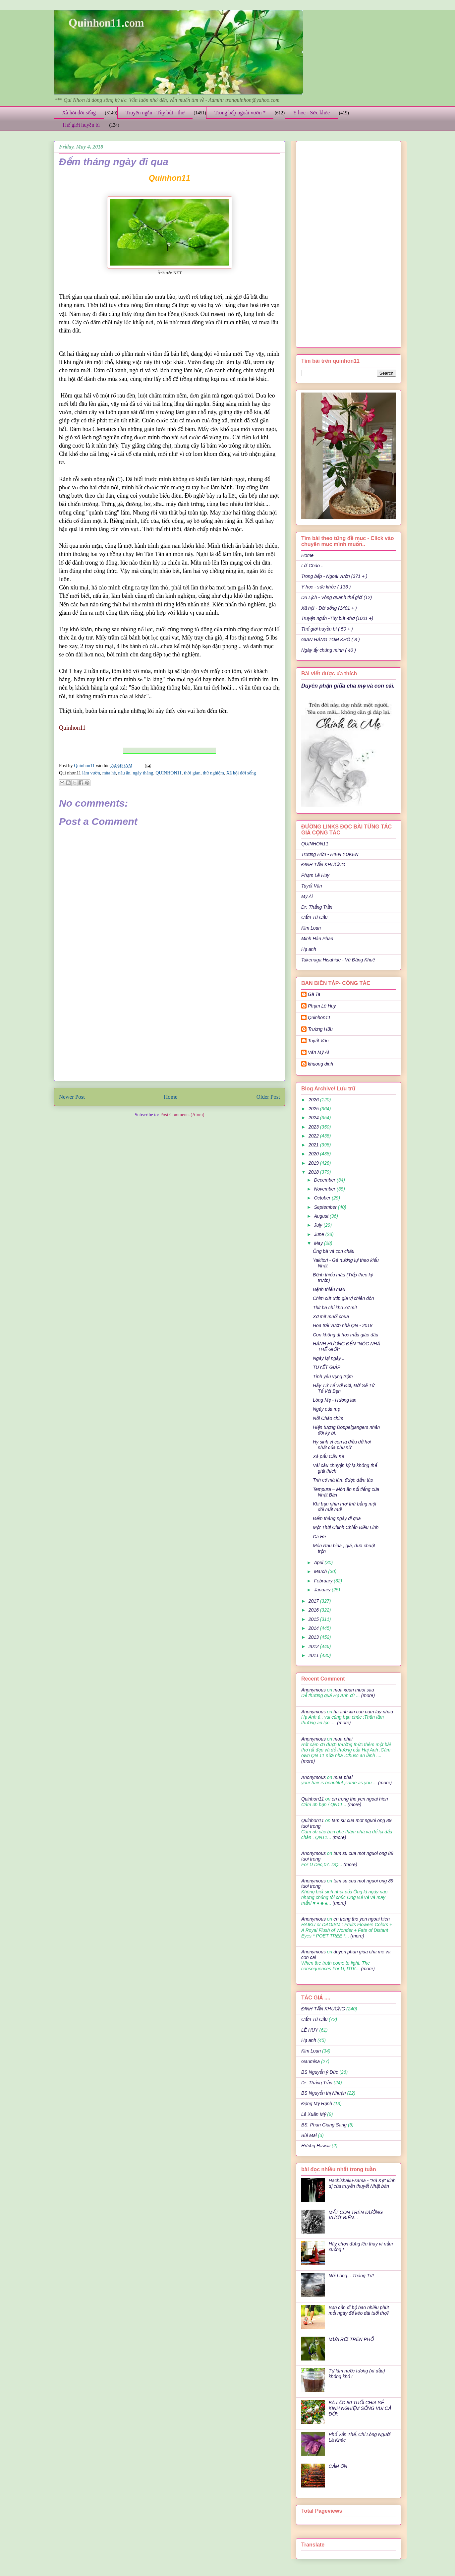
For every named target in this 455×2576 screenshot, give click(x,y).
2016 (314, 1610)
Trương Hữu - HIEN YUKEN (330, 854)
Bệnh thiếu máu (329, 1289)
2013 (314, 1637)
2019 (314, 1163)
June (319, 1234)
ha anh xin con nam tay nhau (363, 1711)
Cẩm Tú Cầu (314, 917)
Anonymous (313, 1689)
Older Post (268, 1097)
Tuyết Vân (311, 886)
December (325, 1180)
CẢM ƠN (338, 2466)
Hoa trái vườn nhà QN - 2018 (342, 1325)
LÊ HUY (309, 2030)
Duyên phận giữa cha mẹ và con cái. (348, 686)
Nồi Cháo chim (328, 1418)
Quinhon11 (85, 765)
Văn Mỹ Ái (318, 1052)
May (319, 1243)
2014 (314, 1628)
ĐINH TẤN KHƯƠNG (323, 864)
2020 (314, 1153)
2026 (314, 1099)
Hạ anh (308, 949)
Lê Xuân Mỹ (313, 2114)
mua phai (343, 1739)
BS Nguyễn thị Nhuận (323, 2093)
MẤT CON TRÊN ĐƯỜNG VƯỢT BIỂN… (356, 2215)
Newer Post (72, 1097)
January (323, 1589)
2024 (314, 1117)
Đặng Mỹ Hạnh (316, 2103)
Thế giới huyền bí (81, 125)
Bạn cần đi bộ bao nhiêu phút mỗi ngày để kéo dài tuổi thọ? (359, 2310)
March (321, 1571)
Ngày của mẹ (326, 1409)
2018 (314, 1172)
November (325, 1189)
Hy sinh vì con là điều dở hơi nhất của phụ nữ (342, 1444)
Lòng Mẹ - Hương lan (335, 1400)
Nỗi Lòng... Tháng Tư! (351, 2275)
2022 (314, 1135)
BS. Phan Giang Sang (324, 2124)
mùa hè (109, 772)
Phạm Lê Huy (315, 875)
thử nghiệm (213, 772)
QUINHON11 (168, 772)
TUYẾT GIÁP (326, 1367)
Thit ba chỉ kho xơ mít (335, 1307)
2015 (314, 1619)
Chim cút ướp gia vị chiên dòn (343, 1298)
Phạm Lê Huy (322, 1006)
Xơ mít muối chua (331, 1316)
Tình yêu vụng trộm (333, 1376)
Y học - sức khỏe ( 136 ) (326, 586)
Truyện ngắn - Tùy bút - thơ (155, 112)
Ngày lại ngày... (328, 1358)
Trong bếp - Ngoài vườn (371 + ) (334, 576)
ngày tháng (143, 772)
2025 (314, 1108)
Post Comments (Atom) (182, 1114)
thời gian (192, 772)
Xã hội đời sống (79, 112)
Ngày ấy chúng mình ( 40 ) (328, 650)
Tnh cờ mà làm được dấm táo (343, 1480)
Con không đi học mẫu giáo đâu (345, 1334)
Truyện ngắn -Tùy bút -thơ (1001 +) (337, 618)
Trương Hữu (320, 1029)
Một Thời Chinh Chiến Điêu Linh (345, 1527)
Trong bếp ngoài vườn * (240, 112)
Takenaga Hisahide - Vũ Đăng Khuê (338, 959)
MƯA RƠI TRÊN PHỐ (351, 2339)
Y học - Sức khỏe (311, 112)
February (324, 1580)
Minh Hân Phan (317, 938)
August (321, 1216)
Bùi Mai (309, 2135)
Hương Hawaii (315, 2145)
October (323, 1197)
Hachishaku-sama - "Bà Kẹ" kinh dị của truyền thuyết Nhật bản (362, 2183)
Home (170, 1097)
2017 (314, 1601)
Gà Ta (314, 994)
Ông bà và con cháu (333, 1251)
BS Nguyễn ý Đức (319, 2072)
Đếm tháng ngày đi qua (337, 1518)
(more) (367, 1695)
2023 (314, 1127)
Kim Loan (311, 928)
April (319, 1562)
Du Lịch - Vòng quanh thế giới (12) (336, 597)
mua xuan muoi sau (353, 1689)
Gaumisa (310, 2061)
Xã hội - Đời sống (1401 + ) (329, 608)
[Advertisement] (169, 1029)
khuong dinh (320, 1064)
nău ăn (124, 772)
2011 (314, 1655)
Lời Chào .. (312, 565)
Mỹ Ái (307, 896)
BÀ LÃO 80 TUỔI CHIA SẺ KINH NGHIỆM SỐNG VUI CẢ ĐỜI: (360, 2408)
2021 (314, 1144)
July (318, 1225)
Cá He (319, 1536)
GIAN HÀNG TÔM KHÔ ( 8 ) (330, 639)
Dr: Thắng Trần (316, 907)
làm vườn (91, 772)
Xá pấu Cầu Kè (328, 1456)
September (326, 1207)
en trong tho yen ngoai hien (360, 1799)
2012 (314, 1646)
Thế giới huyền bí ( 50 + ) (327, 629)
